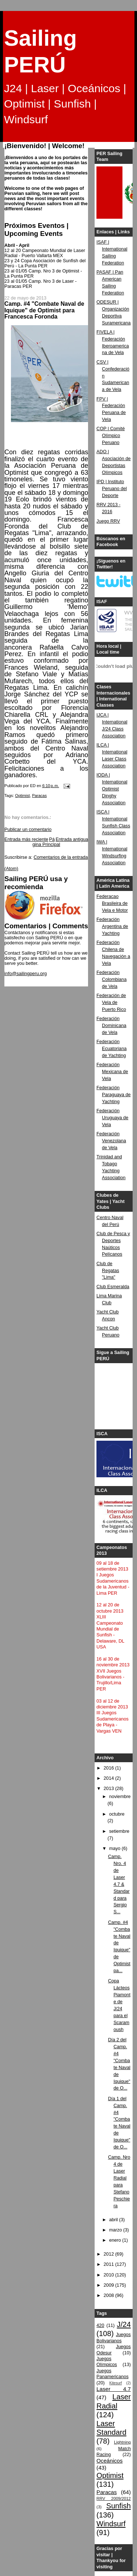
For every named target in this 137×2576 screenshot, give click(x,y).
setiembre (119, 1831)
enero (115, 2240)
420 (100, 2325)
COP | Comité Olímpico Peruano (110, 435)
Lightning (122, 2442)
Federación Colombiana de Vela (111, 979)
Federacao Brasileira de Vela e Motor (112, 903)
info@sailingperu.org (25, 973)
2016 (109, 1768)
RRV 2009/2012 (113, 2498)
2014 (109, 1778)
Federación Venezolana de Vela (111, 1140)
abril (114, 2219)
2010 (109, 2275)
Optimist (22, 795)
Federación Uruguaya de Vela (112, 1117)
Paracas (39, 795)
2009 (109, 2285)
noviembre (120, 1796)
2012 (109, 2254)
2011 (109, 2264)
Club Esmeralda (112, 1286)
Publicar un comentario (28, 829)
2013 (109, 1788)
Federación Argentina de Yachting (112, 926)
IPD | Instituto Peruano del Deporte (111, 488)
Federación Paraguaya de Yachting (113, 1094)
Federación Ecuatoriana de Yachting (111, 1048)
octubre (117, 1814)
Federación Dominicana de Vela (111, 1025)
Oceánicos (109, 2460)
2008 (109, 2295)
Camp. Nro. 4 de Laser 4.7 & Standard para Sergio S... (119, 1884)
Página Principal (46, 842)
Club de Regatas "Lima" (107, 1270)
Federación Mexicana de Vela (112, 1071)
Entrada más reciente (26, 839)
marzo (116, 2230)
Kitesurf (115, 2383)
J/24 (124, 2324)
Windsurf (111, 2524)
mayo (115, 1848)
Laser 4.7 (113, 2389)
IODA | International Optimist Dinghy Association (111, 788)
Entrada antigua (72, 839)
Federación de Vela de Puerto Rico (111, 1002)
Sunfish (118, 2506)
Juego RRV (108, 521)
